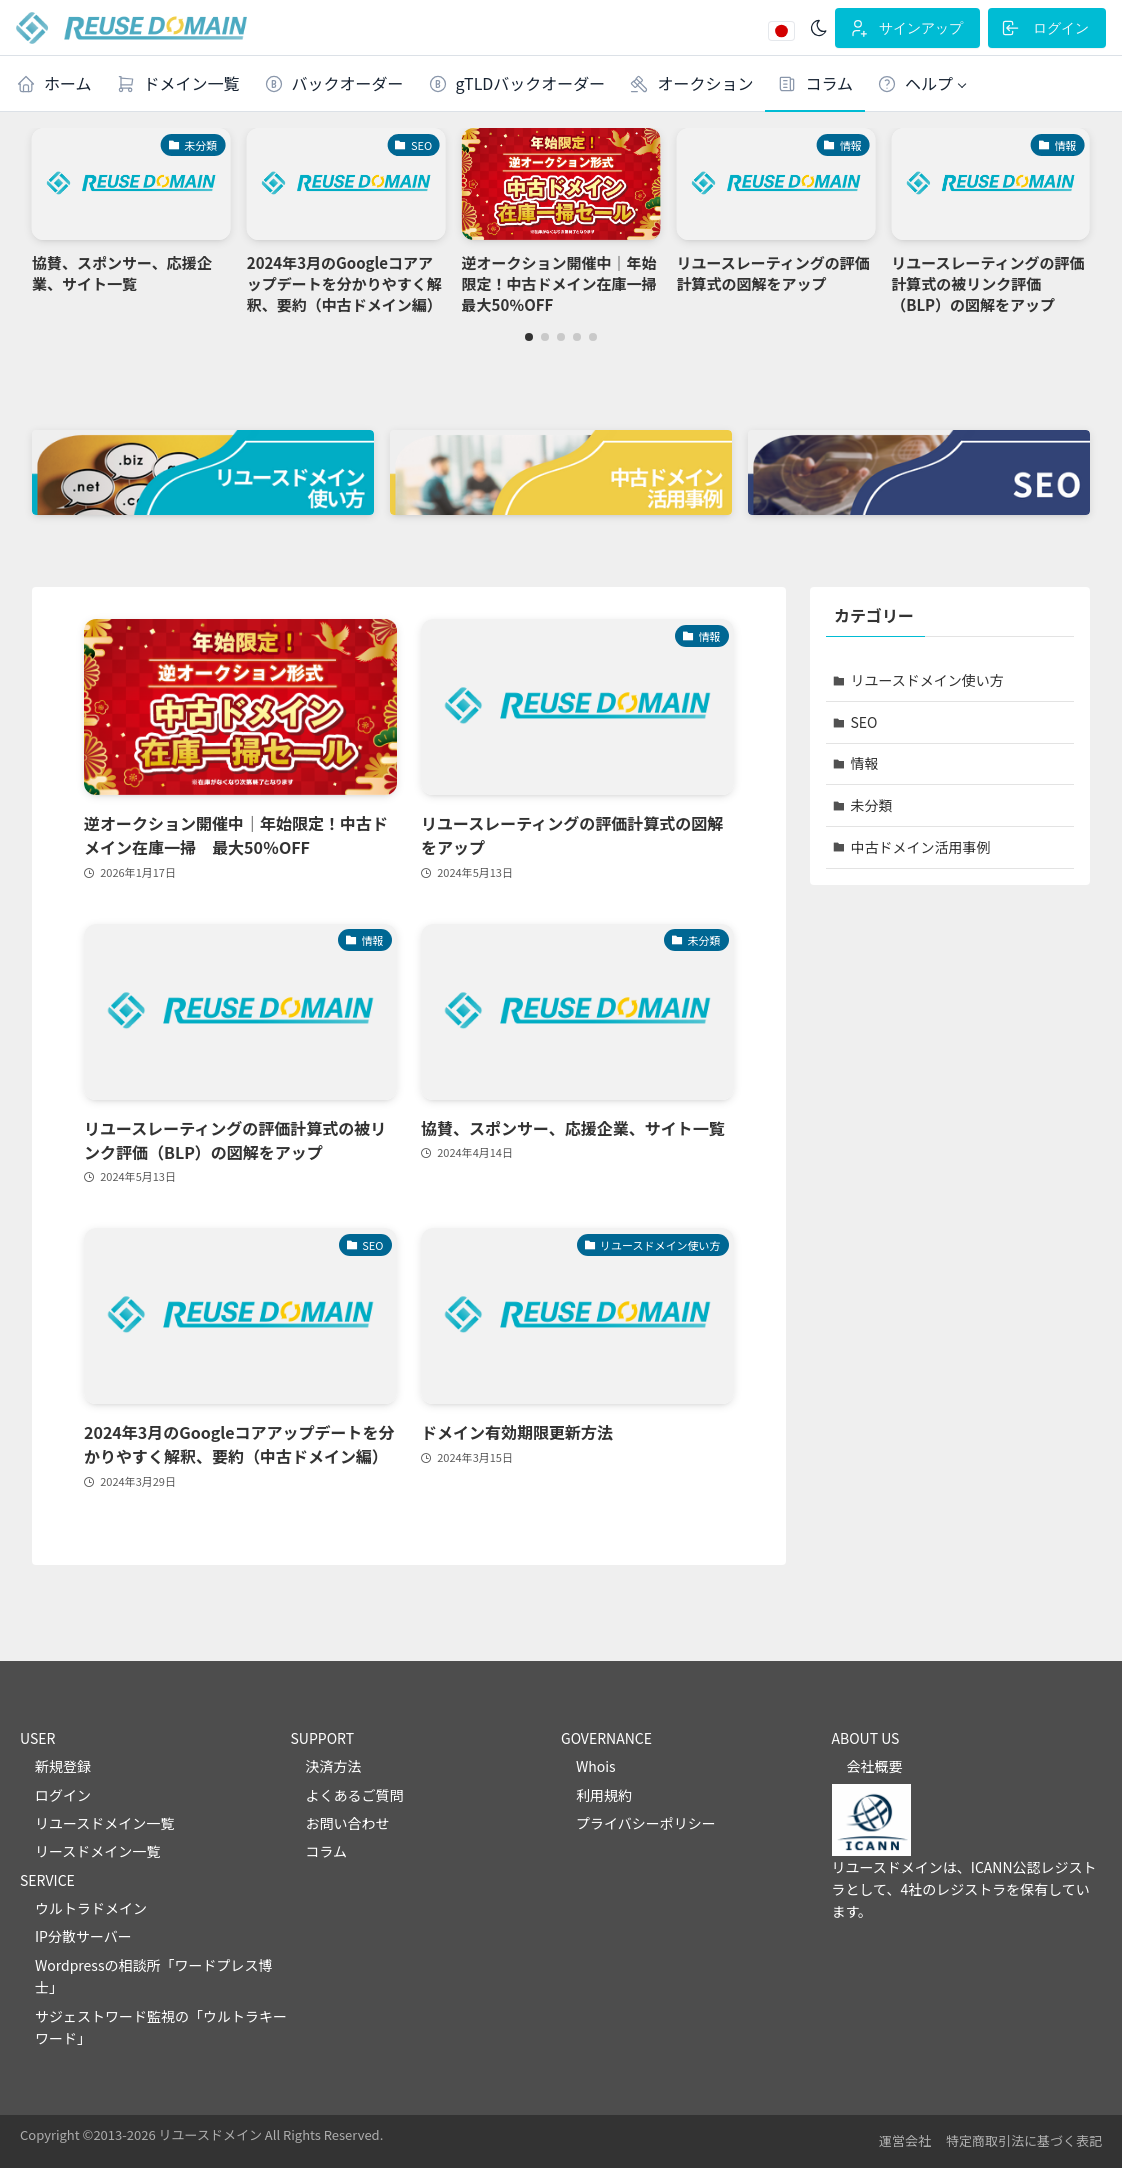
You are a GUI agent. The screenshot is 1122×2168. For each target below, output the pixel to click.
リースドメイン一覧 (97, 1851)
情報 (865, 763)
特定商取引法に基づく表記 (1024, 2140)
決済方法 (334, 1766)
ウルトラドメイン (91, 1908)
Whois (596, 1766)
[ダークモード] (819, 28)
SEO (864, 722)
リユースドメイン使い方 (927, 680)
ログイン (1045, 28)
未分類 (872, 805)
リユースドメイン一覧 (104, 1823)
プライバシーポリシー (646, 1823)
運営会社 (905, 2140)
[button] (922, 84)
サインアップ (906, 28)
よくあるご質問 (355, 1795)
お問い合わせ (348, 1823)
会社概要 (875, 1766)
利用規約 (604, 1795)
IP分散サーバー (83, 1936)
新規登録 (63, 1766)
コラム (327, 1851)
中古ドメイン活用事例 (921, 847)
